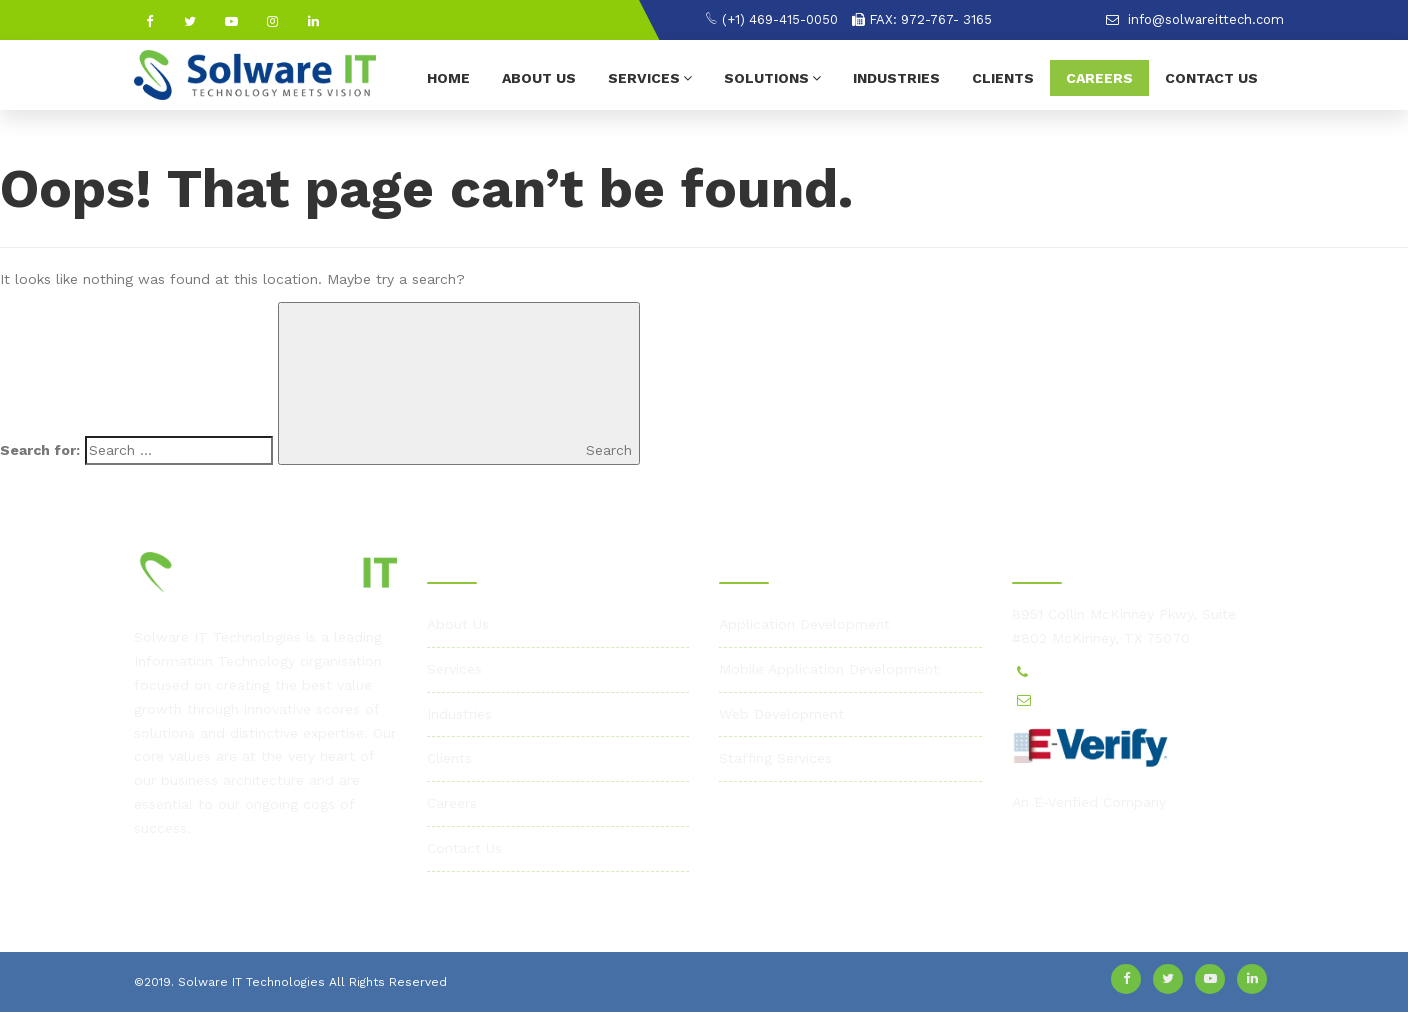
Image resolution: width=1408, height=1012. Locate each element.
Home (448, 78)
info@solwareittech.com (1195, 19)
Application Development (804, 624)
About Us (539, 78)
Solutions (772, 77)
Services (650, 77)
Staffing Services (775, 758)
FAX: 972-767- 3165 (922, 19)
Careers (1099, 78)
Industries (896, 78)
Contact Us (1211, 78)
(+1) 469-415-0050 (771, 19)
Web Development (781, 714)
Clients (1003, 78)
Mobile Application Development (829, 669)
